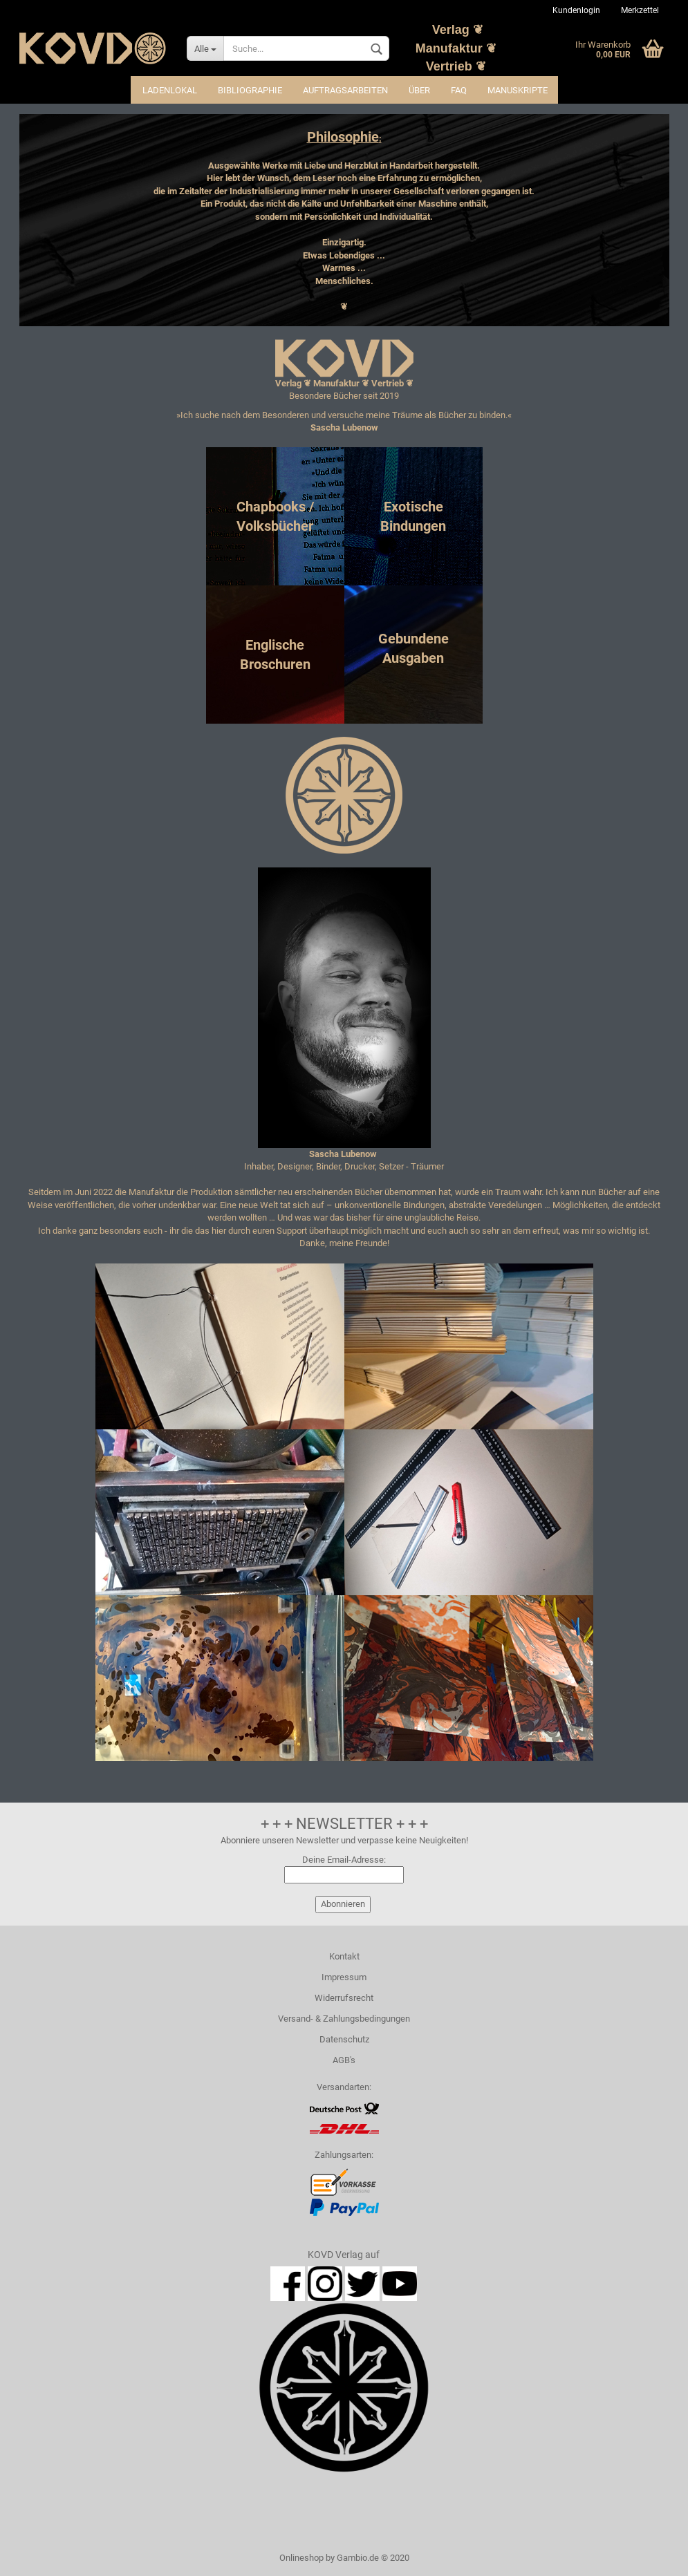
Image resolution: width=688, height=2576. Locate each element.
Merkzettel (640, 10)
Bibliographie (250, 90)
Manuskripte (517, 90)
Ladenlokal (169, 90)
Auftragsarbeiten (345, 90)
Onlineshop (301, 2558)
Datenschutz (344, 2039)
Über (419, 90)
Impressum (344, 1977)
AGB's (344, 2060)
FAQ (459, 90)
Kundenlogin (576, 10)
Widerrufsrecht (344, 1998)
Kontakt (344, 1956)
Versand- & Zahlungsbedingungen (344, 2018)
